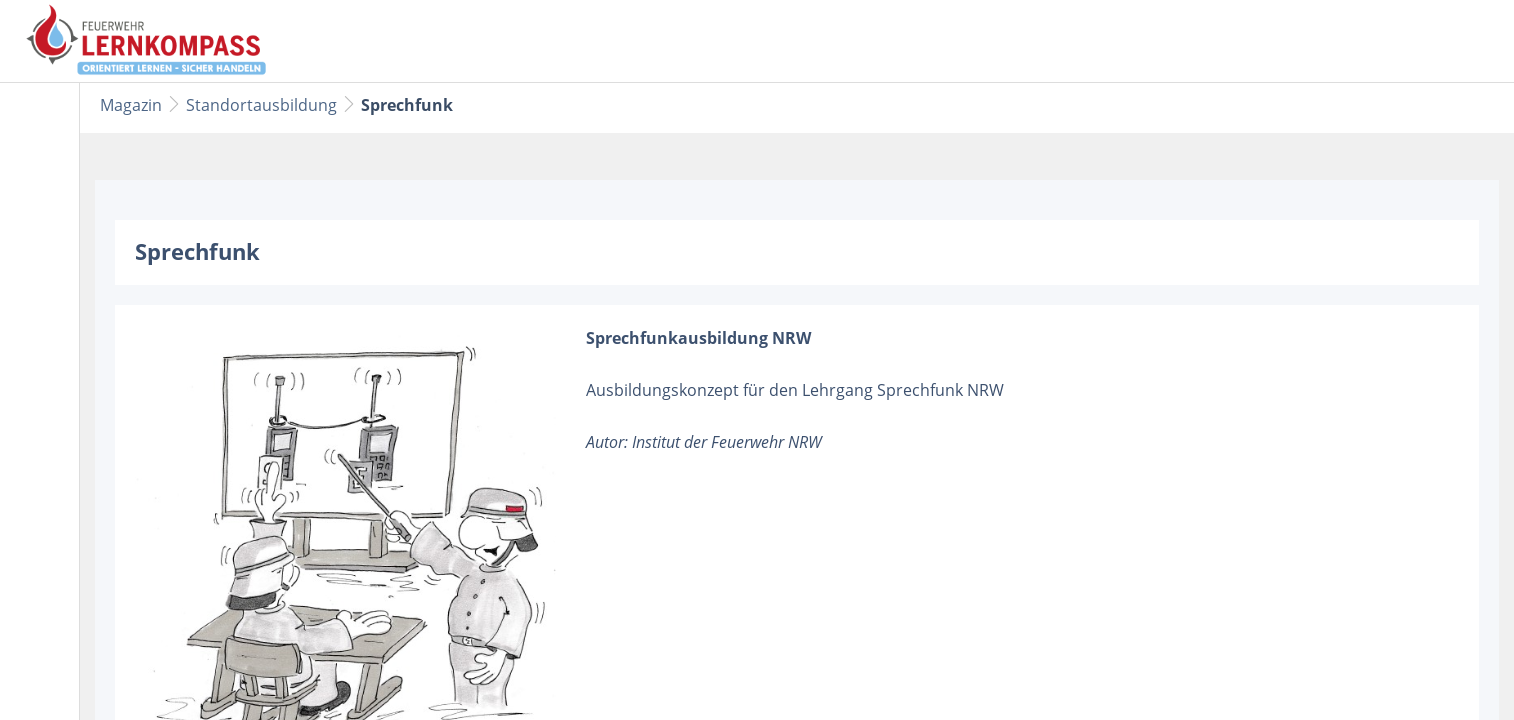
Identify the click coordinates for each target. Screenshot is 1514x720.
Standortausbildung (261, 105)
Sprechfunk (407, 105)
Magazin (131, 105)
